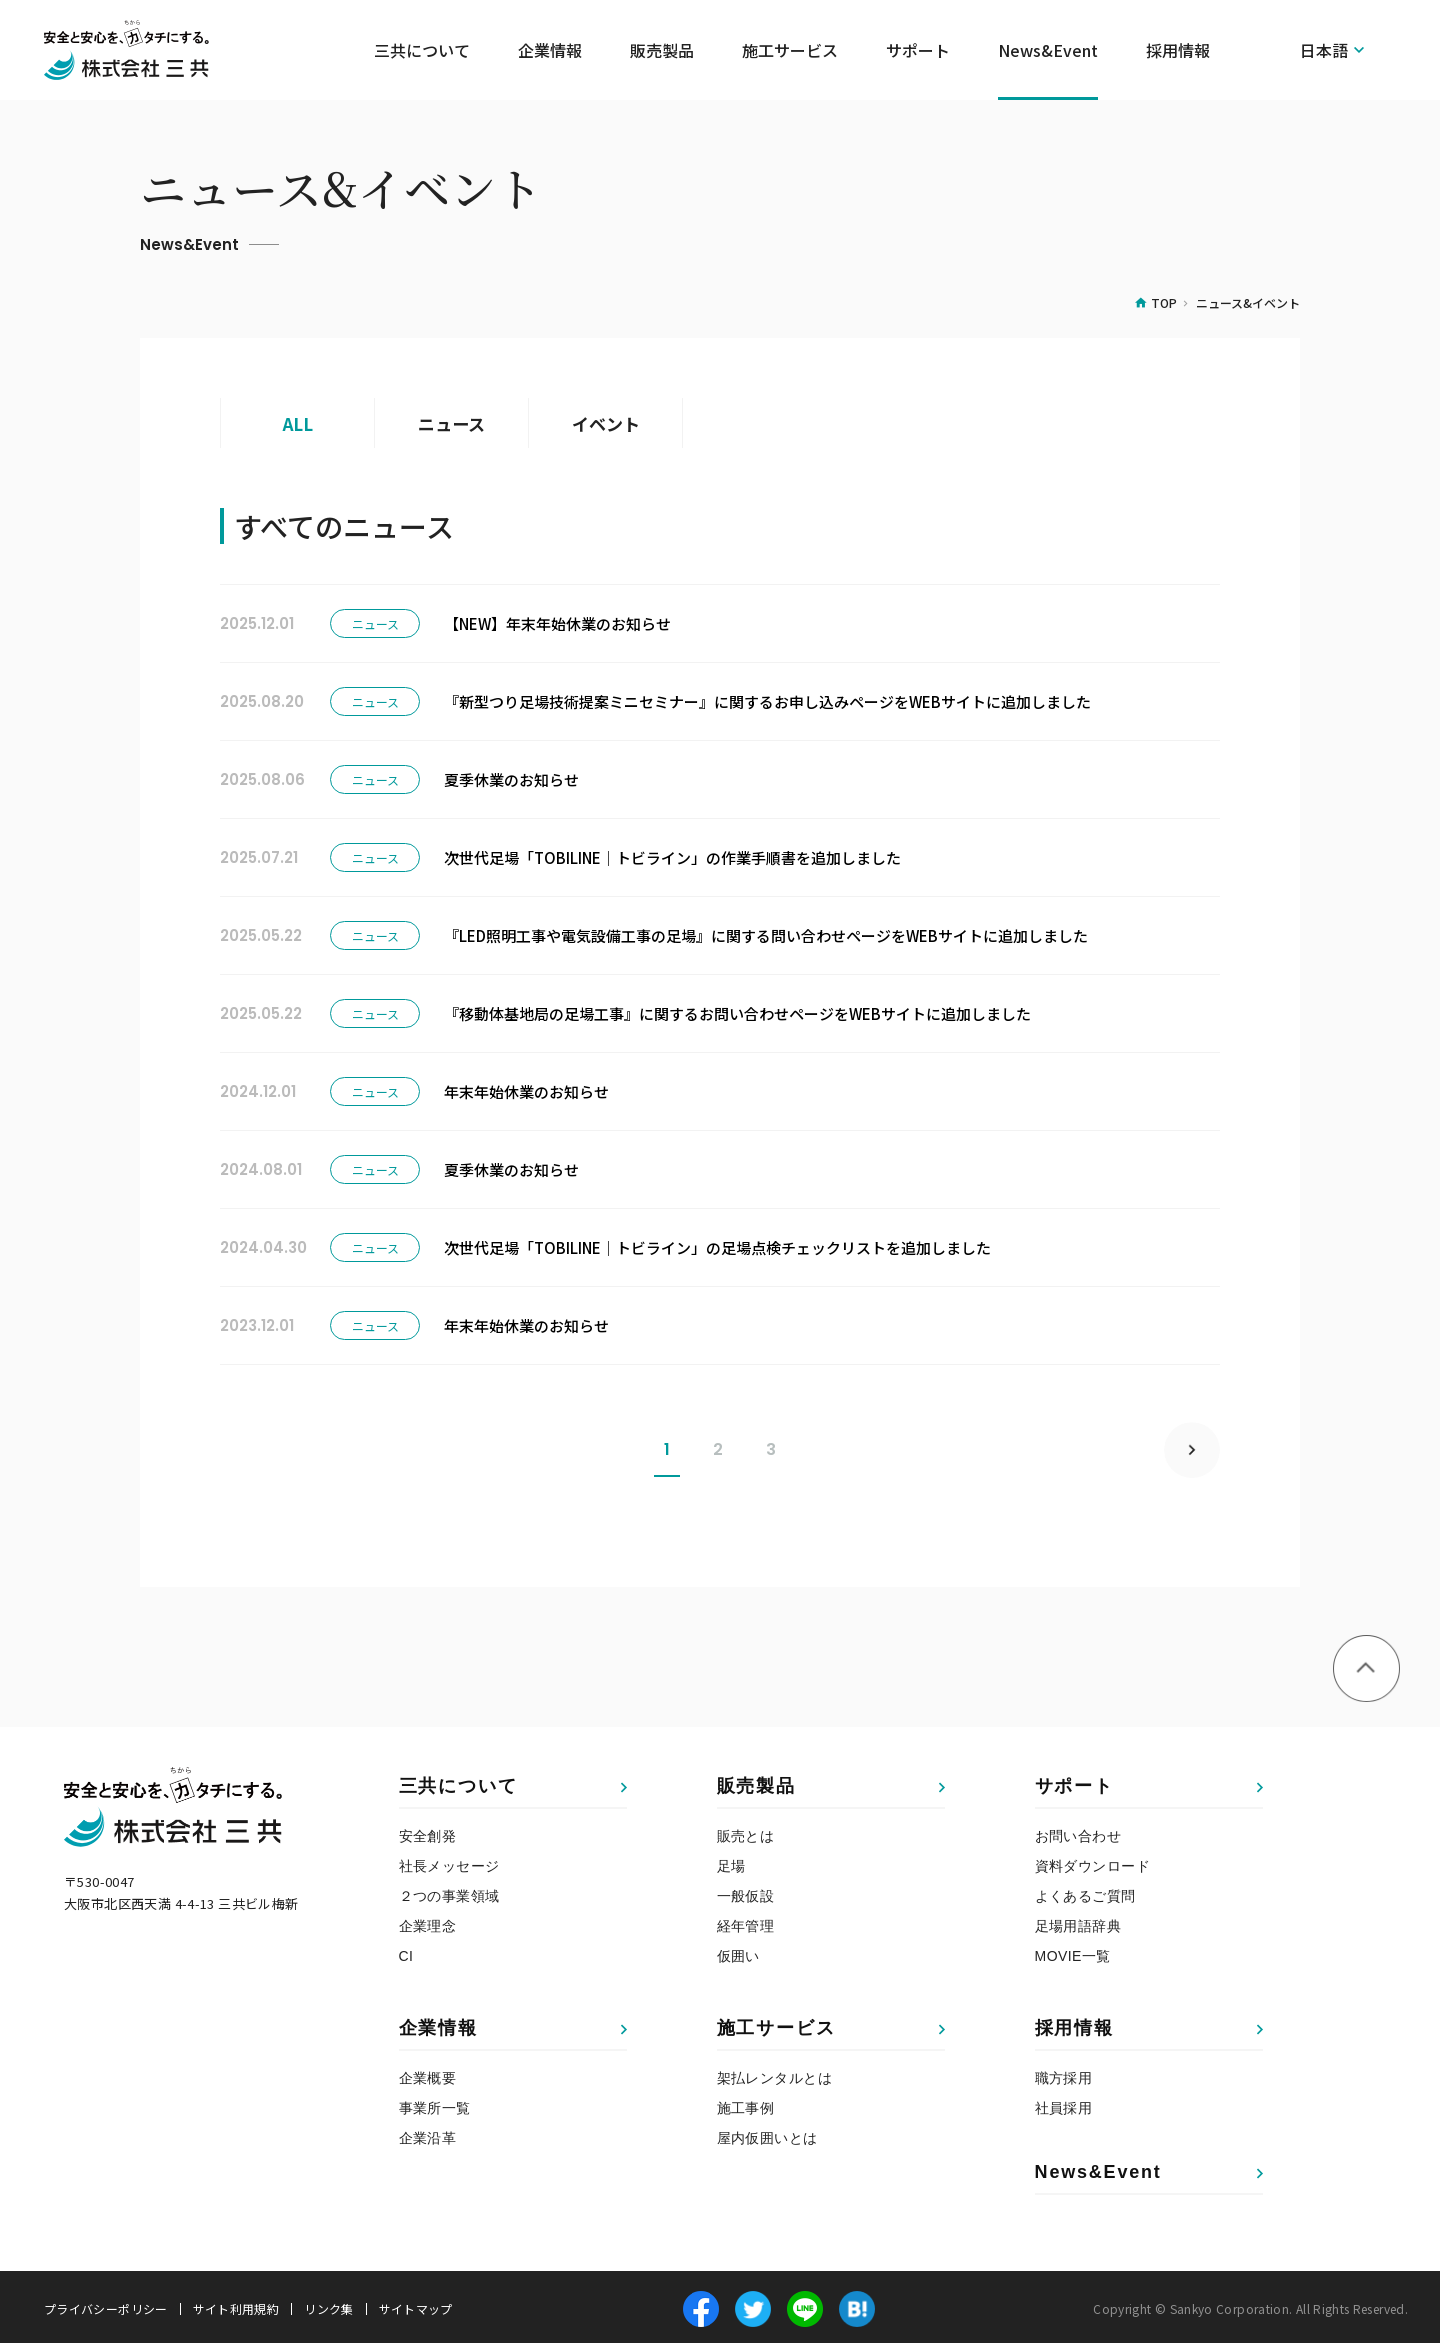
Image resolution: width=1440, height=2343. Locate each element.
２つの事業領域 (449, 1892)
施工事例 (746, 2104)
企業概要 (428, 2074)
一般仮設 (746, 1892)
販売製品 (756, 1782)
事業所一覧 (435, 2104)
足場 (731, 1862)
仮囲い (738, 1952)
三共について (458, 1782)
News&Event (1048, 50)
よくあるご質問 (1085, 1892)
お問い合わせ (1078, 1832)
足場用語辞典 (1078, 1922)
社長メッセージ (449, 1862)
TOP (1164, 302)
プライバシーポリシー (106, 2305)
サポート (1074, 1782)
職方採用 (1064, 2074)
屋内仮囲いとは (767, 2134)
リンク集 (328, 2305)
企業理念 (428, 1922)
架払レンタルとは (774, 2074)
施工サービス (776, 2024)
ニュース (451, 423)
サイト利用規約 (236, 2305)
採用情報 (1074, 2024)
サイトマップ (416, 2305)
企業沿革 (428, 2134)
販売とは (746, 1832)
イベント (606, 423)
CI (406, 1952)
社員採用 (1064, 2104)
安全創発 (428, 1832)
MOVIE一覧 (1073, 1952)
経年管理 (746, 1922)
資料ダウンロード (1092, 1862)
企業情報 (438, 2024)
